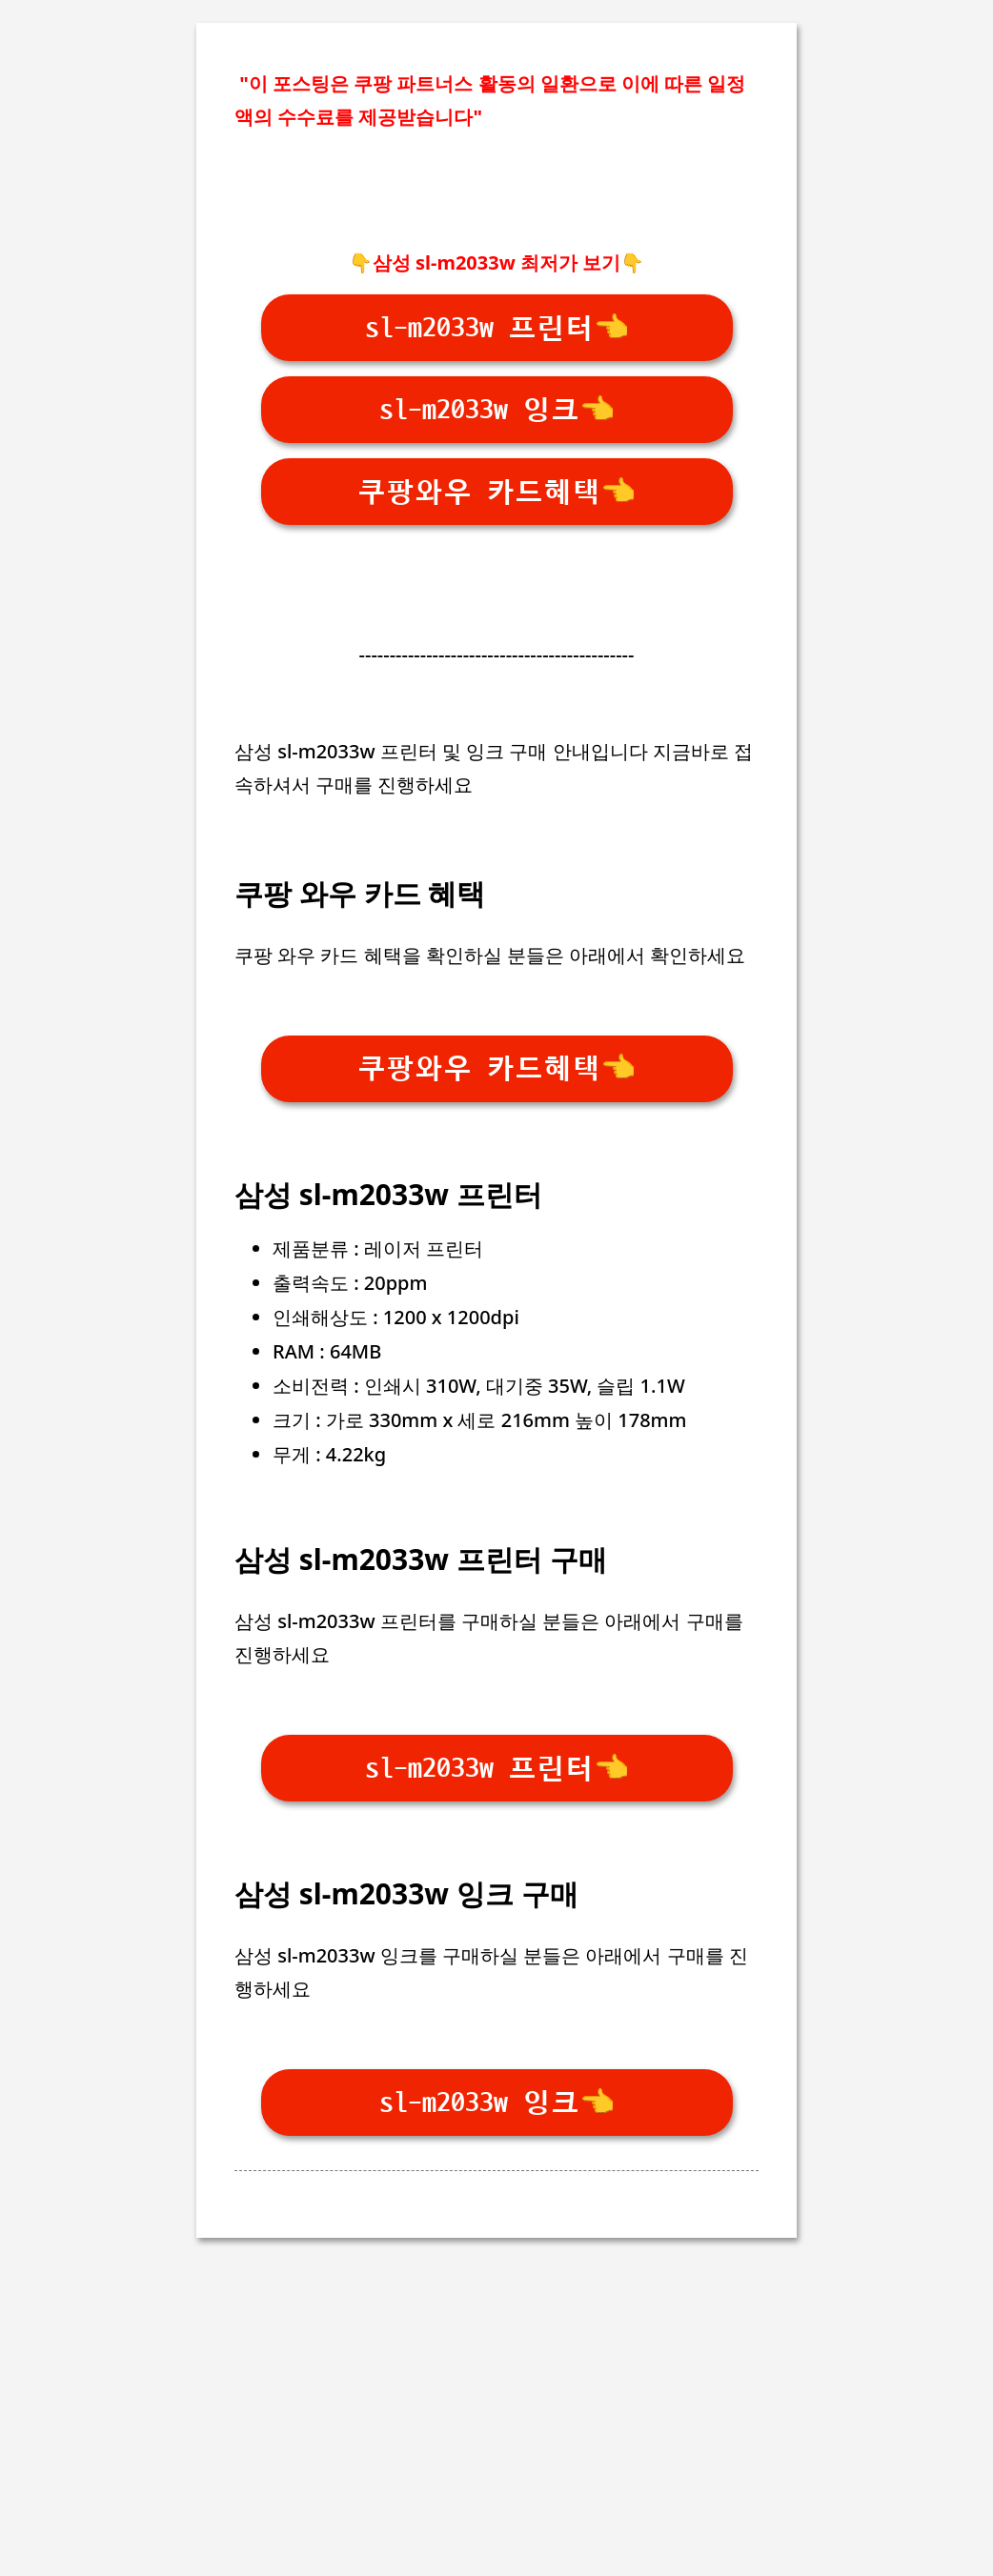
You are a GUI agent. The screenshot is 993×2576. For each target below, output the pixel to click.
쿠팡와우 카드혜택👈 (496, 492)
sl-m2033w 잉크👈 (497, 410)
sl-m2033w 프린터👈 (497, 328)
